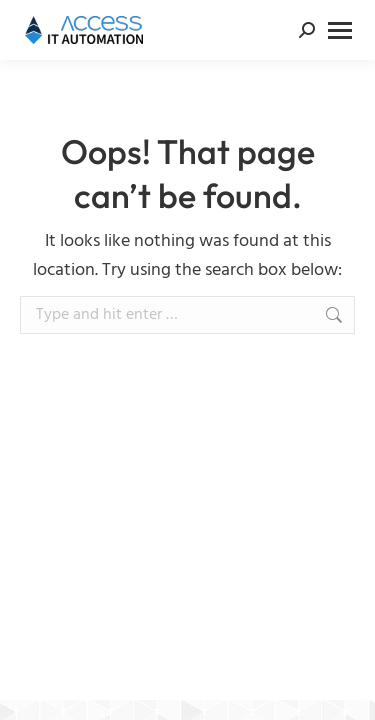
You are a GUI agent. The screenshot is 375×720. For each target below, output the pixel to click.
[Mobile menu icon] (340, 30)
